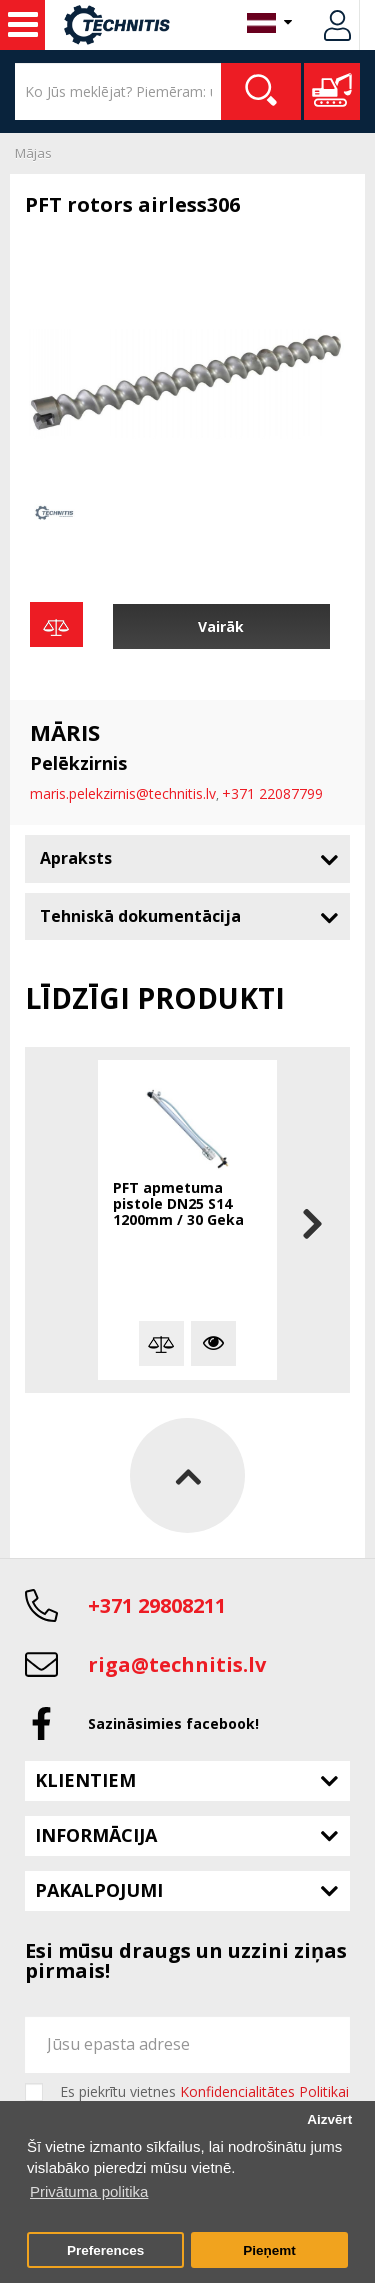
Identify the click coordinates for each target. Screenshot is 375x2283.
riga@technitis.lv (177, 1664)
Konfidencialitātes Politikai (264, 2091)
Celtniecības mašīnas (23, 25)
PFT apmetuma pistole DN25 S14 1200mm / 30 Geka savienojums (178, 1205)
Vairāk (221, 626)
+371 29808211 (157, 1605)
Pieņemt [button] (269, 2250)
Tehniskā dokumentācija (140, 916)
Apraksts (76, 858)
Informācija (96, 1835)
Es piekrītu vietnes (204, 2092)
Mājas (33, 153)
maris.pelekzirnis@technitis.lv (123, 793)
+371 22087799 (272, 793)
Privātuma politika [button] (89, 2191)
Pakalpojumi (99, 1890)
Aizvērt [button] (329, 2119)
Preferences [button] (105, 2250)
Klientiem (85, 1780)
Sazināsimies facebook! (173, 1723)
